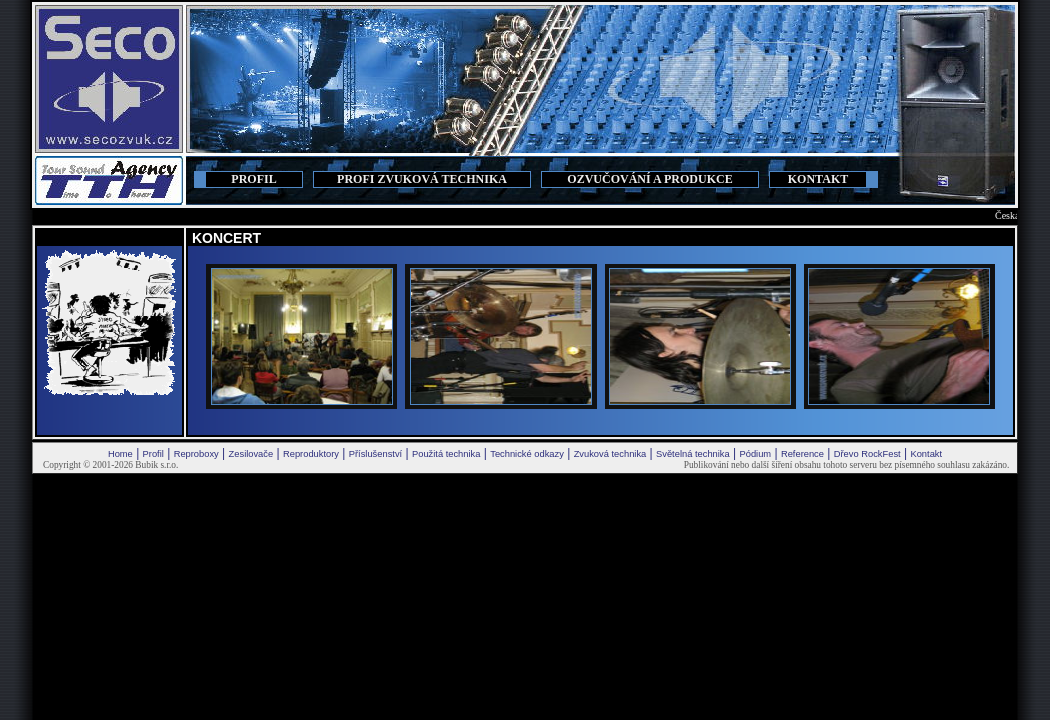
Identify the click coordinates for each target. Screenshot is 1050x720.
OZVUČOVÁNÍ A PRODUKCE (649, 179)
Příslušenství (375, 454)
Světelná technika (693, 454)
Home (120, 454)
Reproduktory (311, 454)
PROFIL (253, 179)
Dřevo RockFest (867, 454)
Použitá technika (446, 454)
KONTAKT (818, 179)
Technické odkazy (527, 454)
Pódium (755, 454)
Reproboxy (196, 454)
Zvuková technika (610, 454)
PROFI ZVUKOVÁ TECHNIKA (422, 179)
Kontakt (926, 454)
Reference (802, 454)
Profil (153, 454)
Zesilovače (251, 454)
